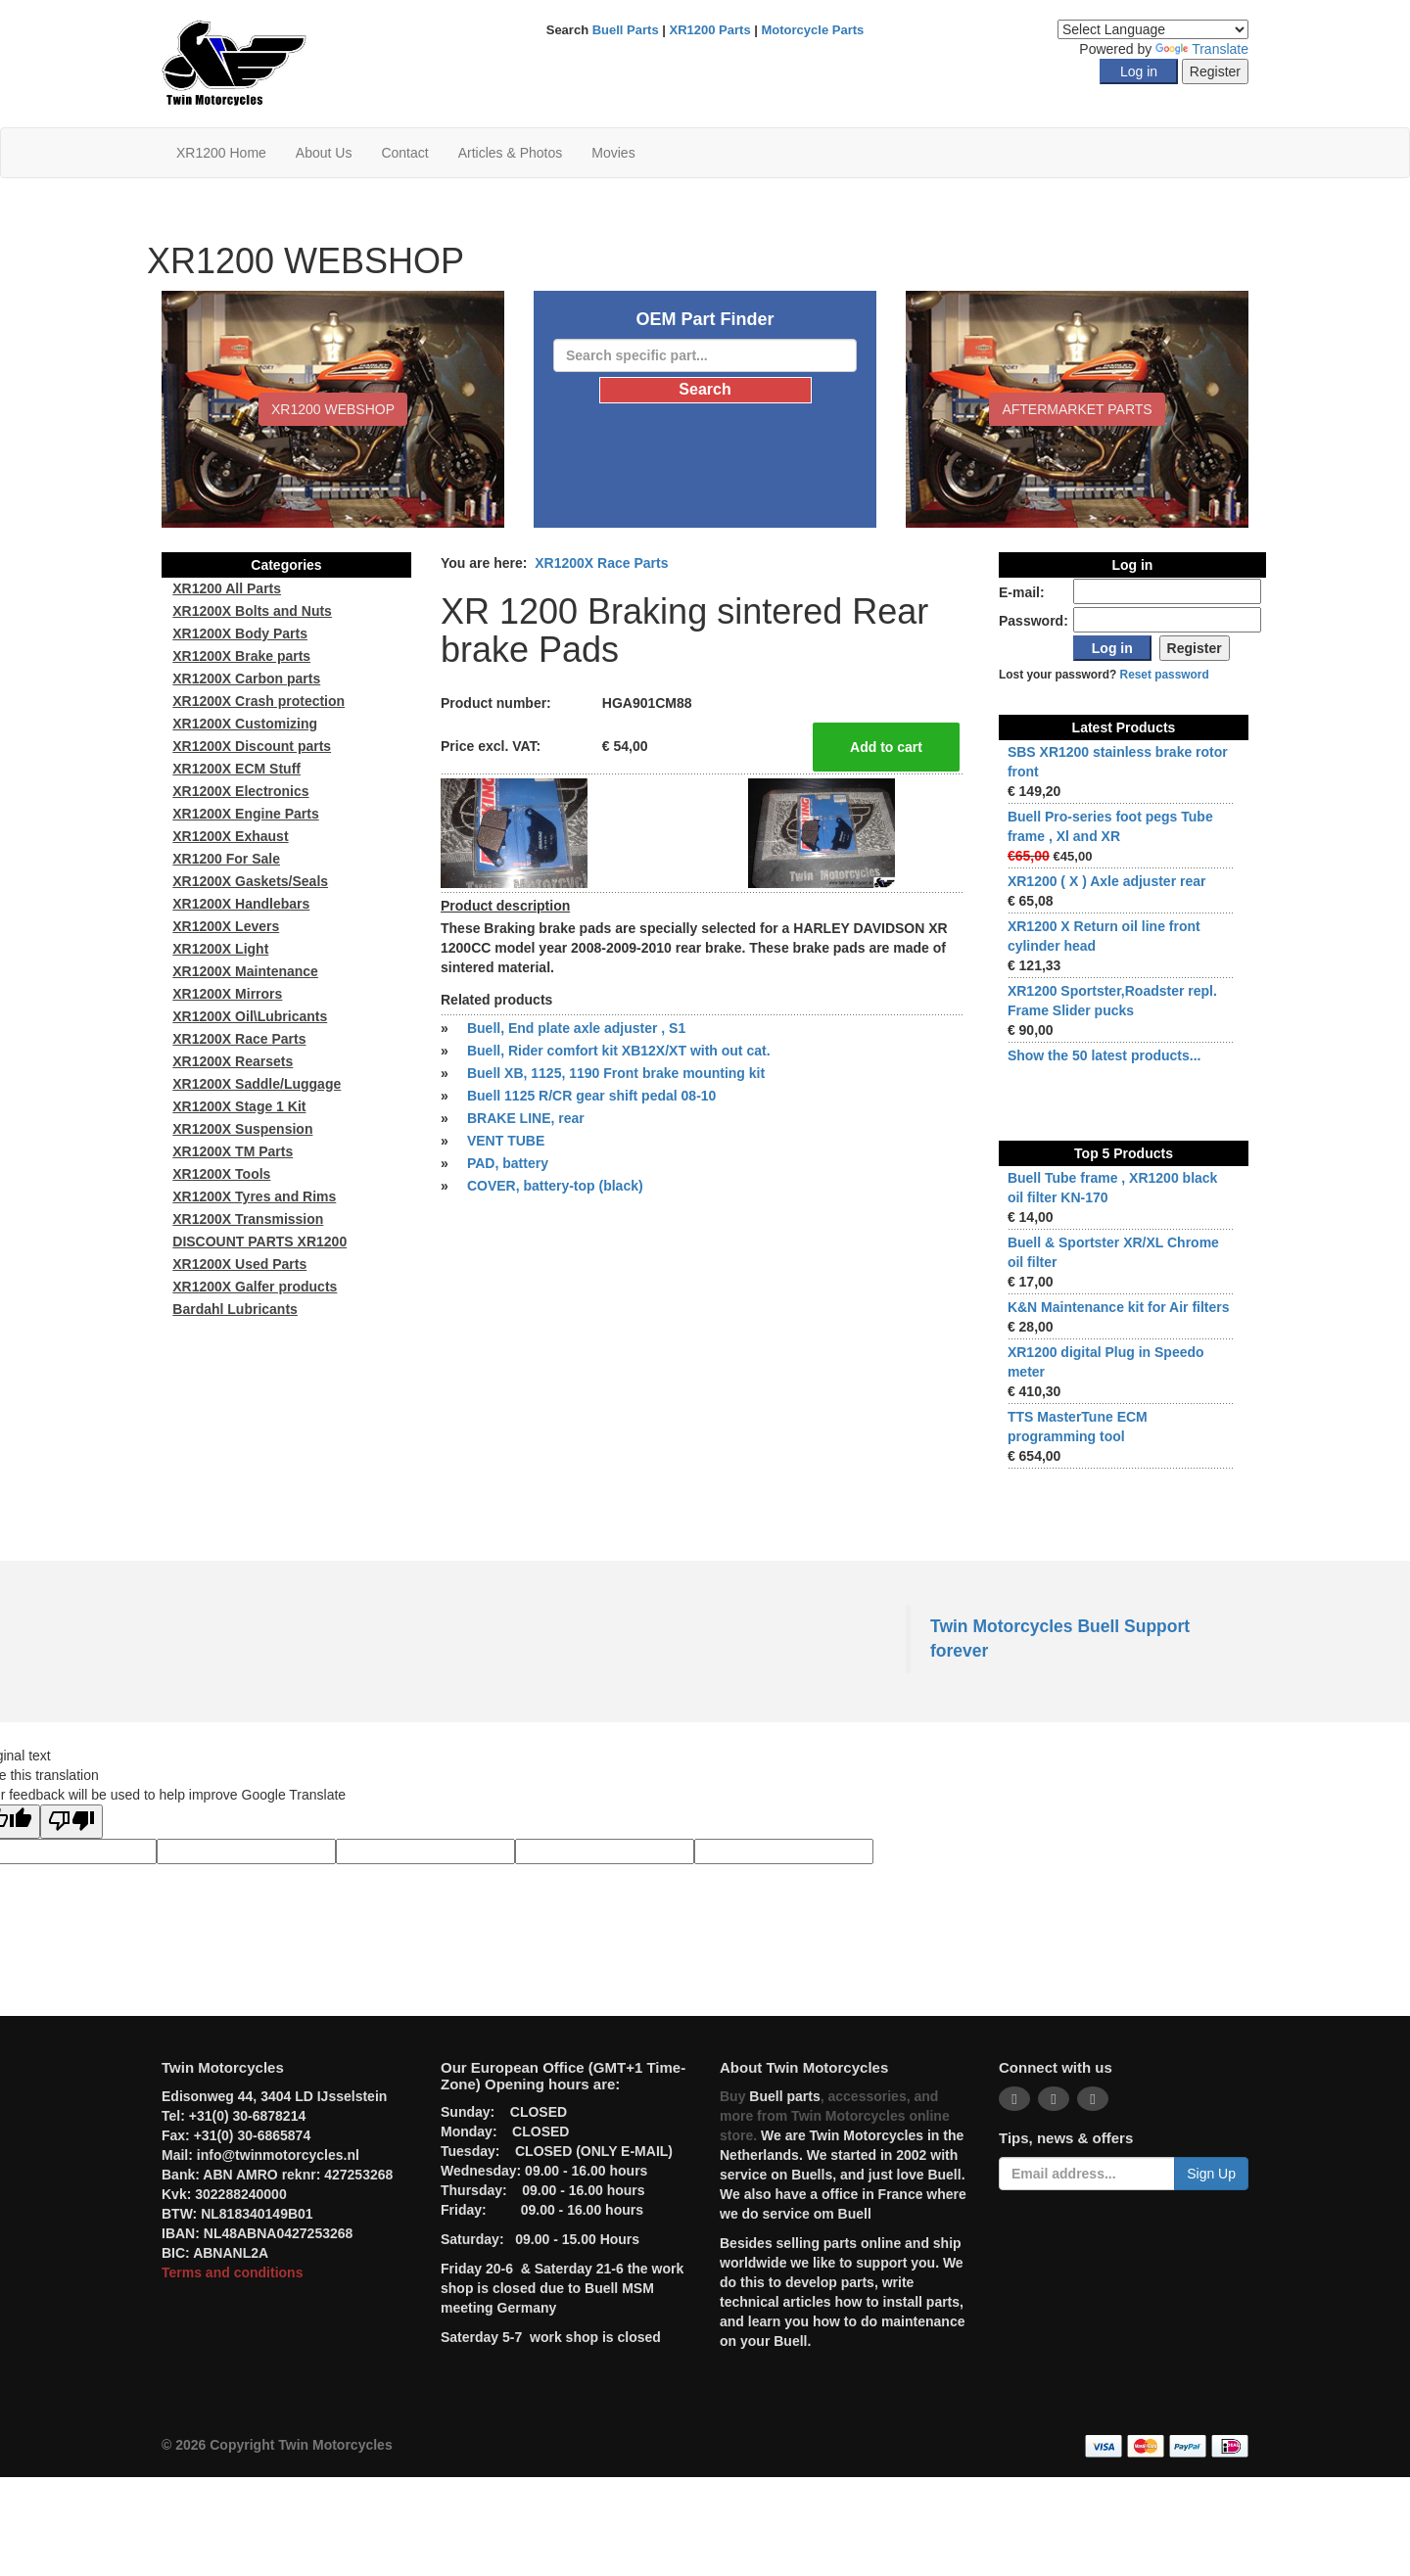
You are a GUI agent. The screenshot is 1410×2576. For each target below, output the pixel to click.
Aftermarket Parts (1077, 409)
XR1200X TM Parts (232, 1151)
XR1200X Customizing (244, 723)
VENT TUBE (505, 1140)
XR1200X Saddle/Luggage (256, 1084)
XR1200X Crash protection (258, 701)
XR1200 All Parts (226, 588)
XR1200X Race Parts (601, 563)
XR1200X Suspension (242, 1129)
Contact (404, 153)
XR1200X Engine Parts (245, 813)
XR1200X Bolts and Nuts (252, 611)
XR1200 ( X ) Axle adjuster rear (1107, 881)
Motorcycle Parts (813, 30)
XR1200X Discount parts (251, 746)
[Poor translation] (71, 1821)
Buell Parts (625, 30)
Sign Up (1211, 2173)
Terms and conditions (232, 2272)
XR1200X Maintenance (245, 971)
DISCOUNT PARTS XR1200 (259, 1241)
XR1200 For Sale (226, 858)
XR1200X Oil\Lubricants (249, 1016)
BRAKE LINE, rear (526, 1118)
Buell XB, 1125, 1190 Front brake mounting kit (616, 1073)
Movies (612, 153)
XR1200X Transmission (247, 1219)
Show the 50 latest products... (1104, 1055)
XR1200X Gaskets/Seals (250, 881)
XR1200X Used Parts (239, 1264)
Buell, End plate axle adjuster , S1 (576, 1028)
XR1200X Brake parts (241, 656)
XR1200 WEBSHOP (333, 409)
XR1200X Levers (225, 926)
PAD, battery (507, 1163)
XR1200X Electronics (240, 791)
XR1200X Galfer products (254, 1286)
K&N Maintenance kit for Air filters (1119, 1307)
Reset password (1164, 674)
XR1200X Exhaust (230, 836)
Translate (1201, 49)
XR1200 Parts (710, 30)
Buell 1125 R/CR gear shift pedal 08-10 (591, 1095)
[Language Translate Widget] (1153, 29)
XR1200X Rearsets (232, 1061)
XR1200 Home (221, 153)
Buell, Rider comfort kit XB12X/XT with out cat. (619, 1050)
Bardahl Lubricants (235, 1309)
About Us (324, 153)
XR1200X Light (220, 949)
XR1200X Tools (221, 1174)
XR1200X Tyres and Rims (254, 1196)
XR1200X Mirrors (227, 994)
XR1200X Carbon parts (246, 678)
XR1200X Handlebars (240, 904)
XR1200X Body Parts (239, 633)
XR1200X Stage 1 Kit (239, 1106)
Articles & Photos (510, 153)
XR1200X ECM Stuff (236, 768)
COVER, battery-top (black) (555, 1186)
